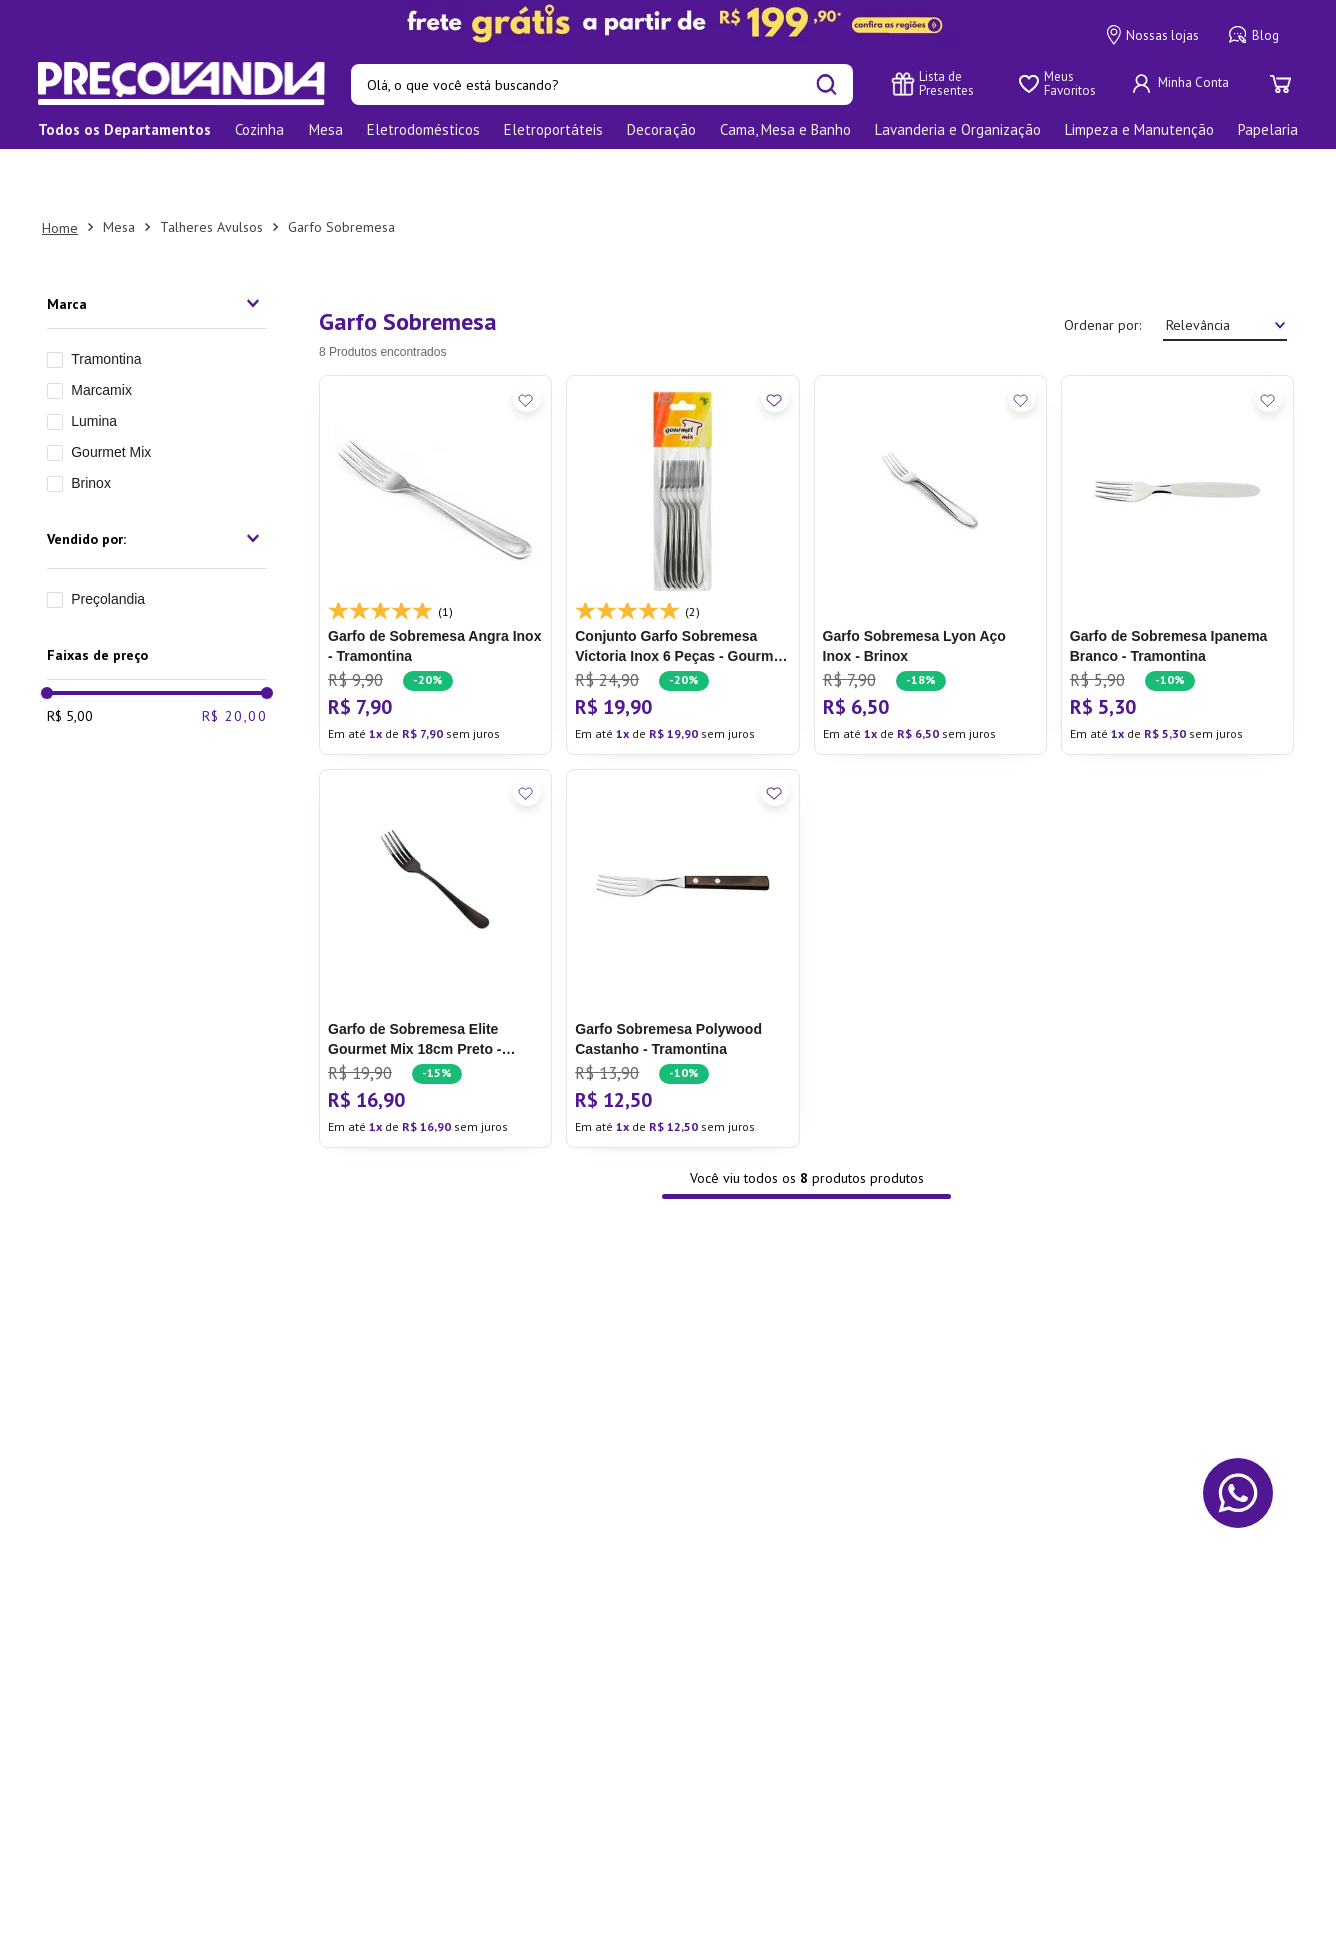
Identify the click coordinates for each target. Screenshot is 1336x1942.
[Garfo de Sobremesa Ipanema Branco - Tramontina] (1177, 508)
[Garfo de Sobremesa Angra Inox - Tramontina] (435, 508)
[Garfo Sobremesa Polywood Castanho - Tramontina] (682, 902)
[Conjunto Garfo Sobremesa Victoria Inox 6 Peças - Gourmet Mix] (682, 508)
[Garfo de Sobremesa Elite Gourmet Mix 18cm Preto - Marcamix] (435, 902)
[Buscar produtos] (826, 84)
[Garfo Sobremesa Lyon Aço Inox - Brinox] (930, 508)
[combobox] (602, 84)
